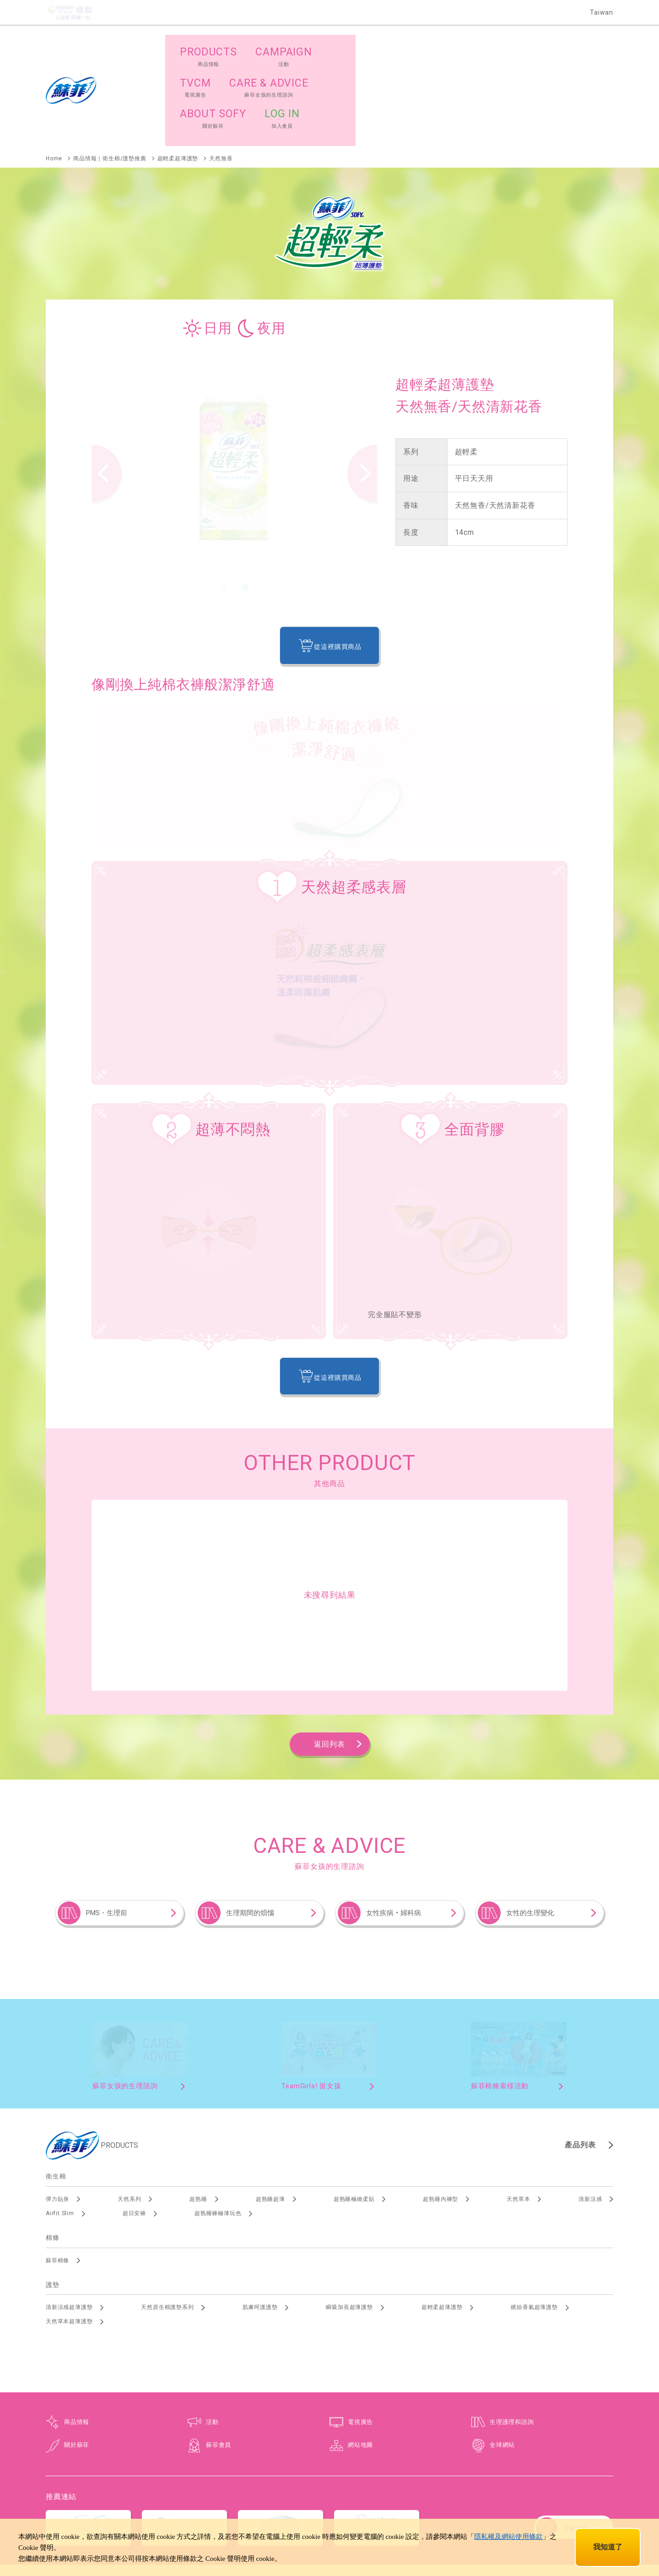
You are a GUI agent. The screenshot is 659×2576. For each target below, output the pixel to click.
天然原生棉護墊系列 (167, 2223)
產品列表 (580, 2061)
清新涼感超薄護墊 (69, 2223)
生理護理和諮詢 (512, 2337)
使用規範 (364, 2499)
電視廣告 (360, 2337)
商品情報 (76, 2337)
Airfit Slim (60, 2129)
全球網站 (502, 2361)
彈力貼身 (57, 2115)
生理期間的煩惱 (250, 1829)
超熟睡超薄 (270, 2115)
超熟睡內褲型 (440, 2115)
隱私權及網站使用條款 (508, 2536)
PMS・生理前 (106, 1829)
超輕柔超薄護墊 (442, 2223)
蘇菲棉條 (57, 2176)
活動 (212, 2337)
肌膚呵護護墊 (260, 2223)
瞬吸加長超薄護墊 (349, 2223)
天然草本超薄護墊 (69, 2237)
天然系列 (129, 2115)
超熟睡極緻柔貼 (354, 2115)
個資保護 (329, 2499)
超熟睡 (198, 2115)
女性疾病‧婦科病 (393, 1829)
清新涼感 (590, 2115)
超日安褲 (134, 2129)
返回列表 (329, 1660)
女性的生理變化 (530, 1829)
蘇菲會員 (218, 2361)
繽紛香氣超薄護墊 (534, 2223)
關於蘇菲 (76, 2361)
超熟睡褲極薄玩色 (217, 2129)
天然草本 (518, 2115)
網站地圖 (360, 2361)
